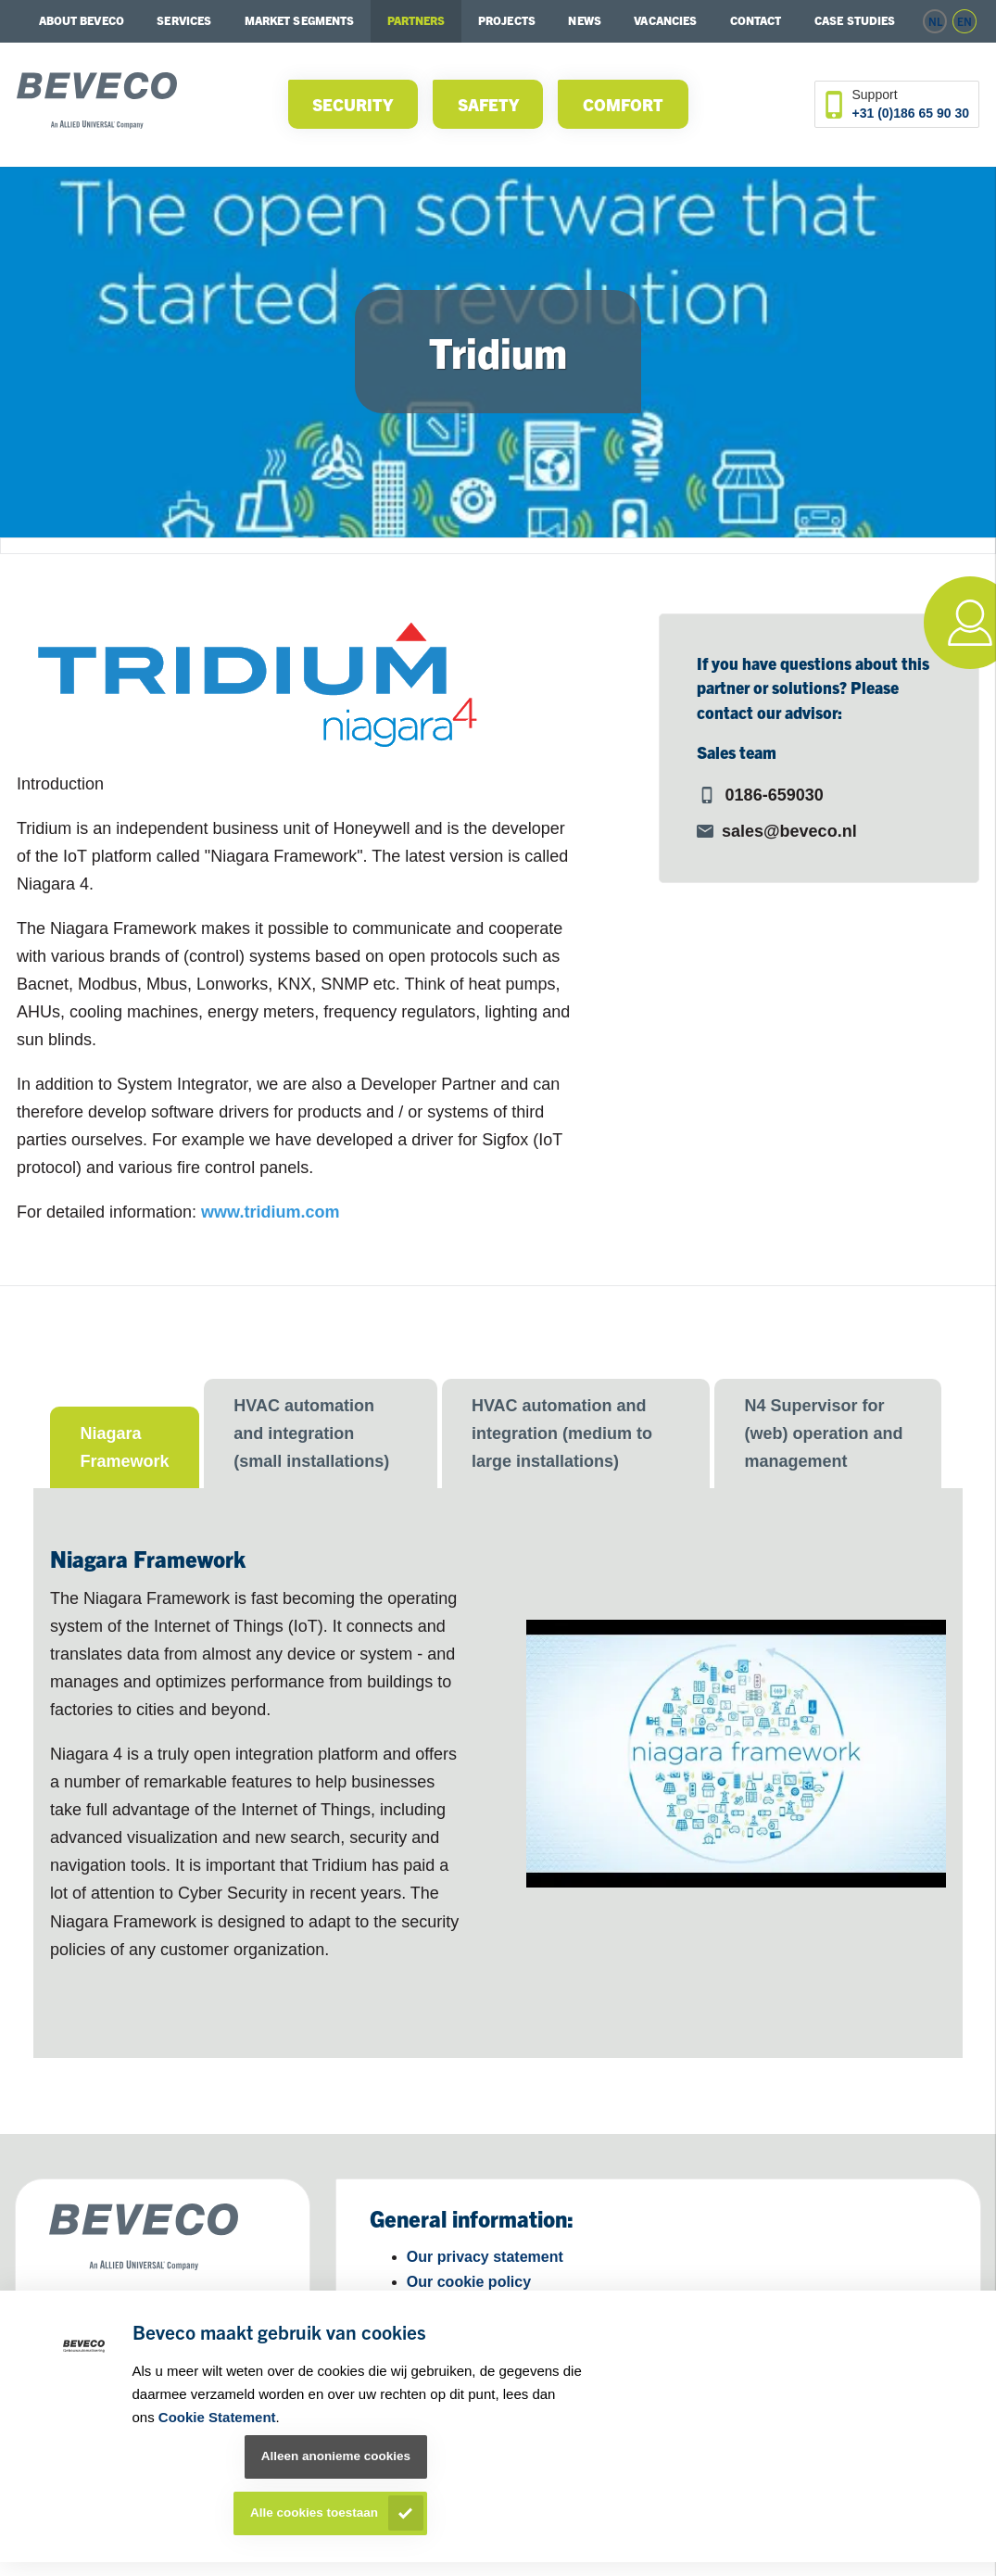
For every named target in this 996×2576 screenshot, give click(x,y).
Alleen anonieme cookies (335, 2456)
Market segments (300, 20)
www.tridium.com (270, 1212)
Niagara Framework (124, 1447)
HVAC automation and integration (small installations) (311, 1433)
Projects (507, 20)
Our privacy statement (485, 2257)
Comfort (623, 104)
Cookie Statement (217, 2417)
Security (352, 104)
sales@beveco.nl (789, 831)
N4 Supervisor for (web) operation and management (823, 1433)
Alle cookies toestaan (314, 2512)
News (584, 20)
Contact (756, 20)
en (964, 21)
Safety (488, 104)
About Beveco (81, 20)
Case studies (854, 20)
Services (184, 20)
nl (935, 21)
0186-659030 (774, 795)
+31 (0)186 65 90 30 (911, 113)
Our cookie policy (469, 2282)
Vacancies (665, 20)
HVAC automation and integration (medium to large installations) (562, 1433)
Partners (416, 20)
